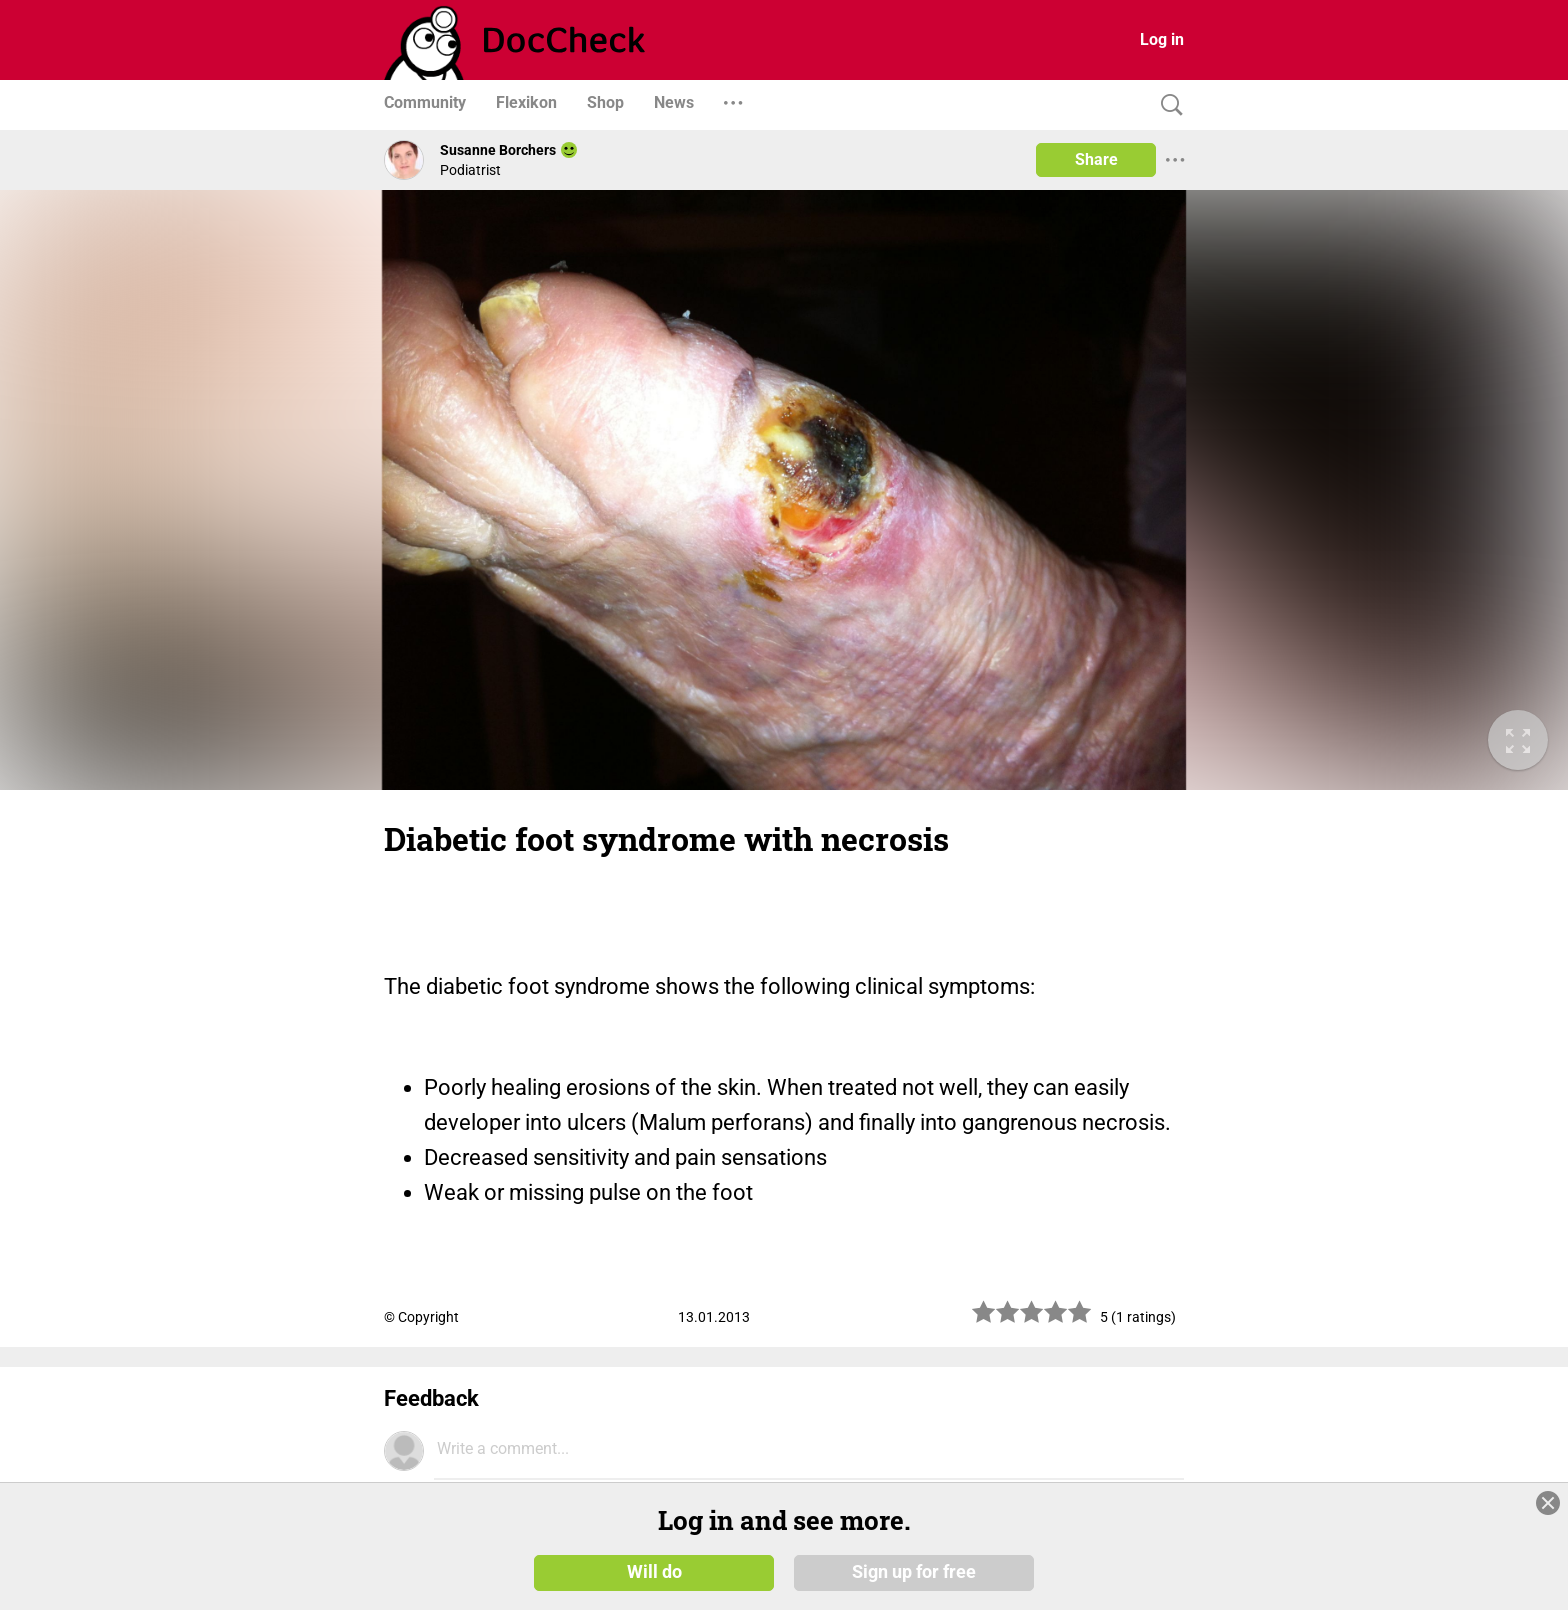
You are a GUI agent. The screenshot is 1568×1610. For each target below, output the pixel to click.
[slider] (1032, 1319)
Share (1096, 159)
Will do (654, 1572)
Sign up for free (914, 1572)
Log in (1162, 39)
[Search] (1167, 105)
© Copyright (421, 1317)
